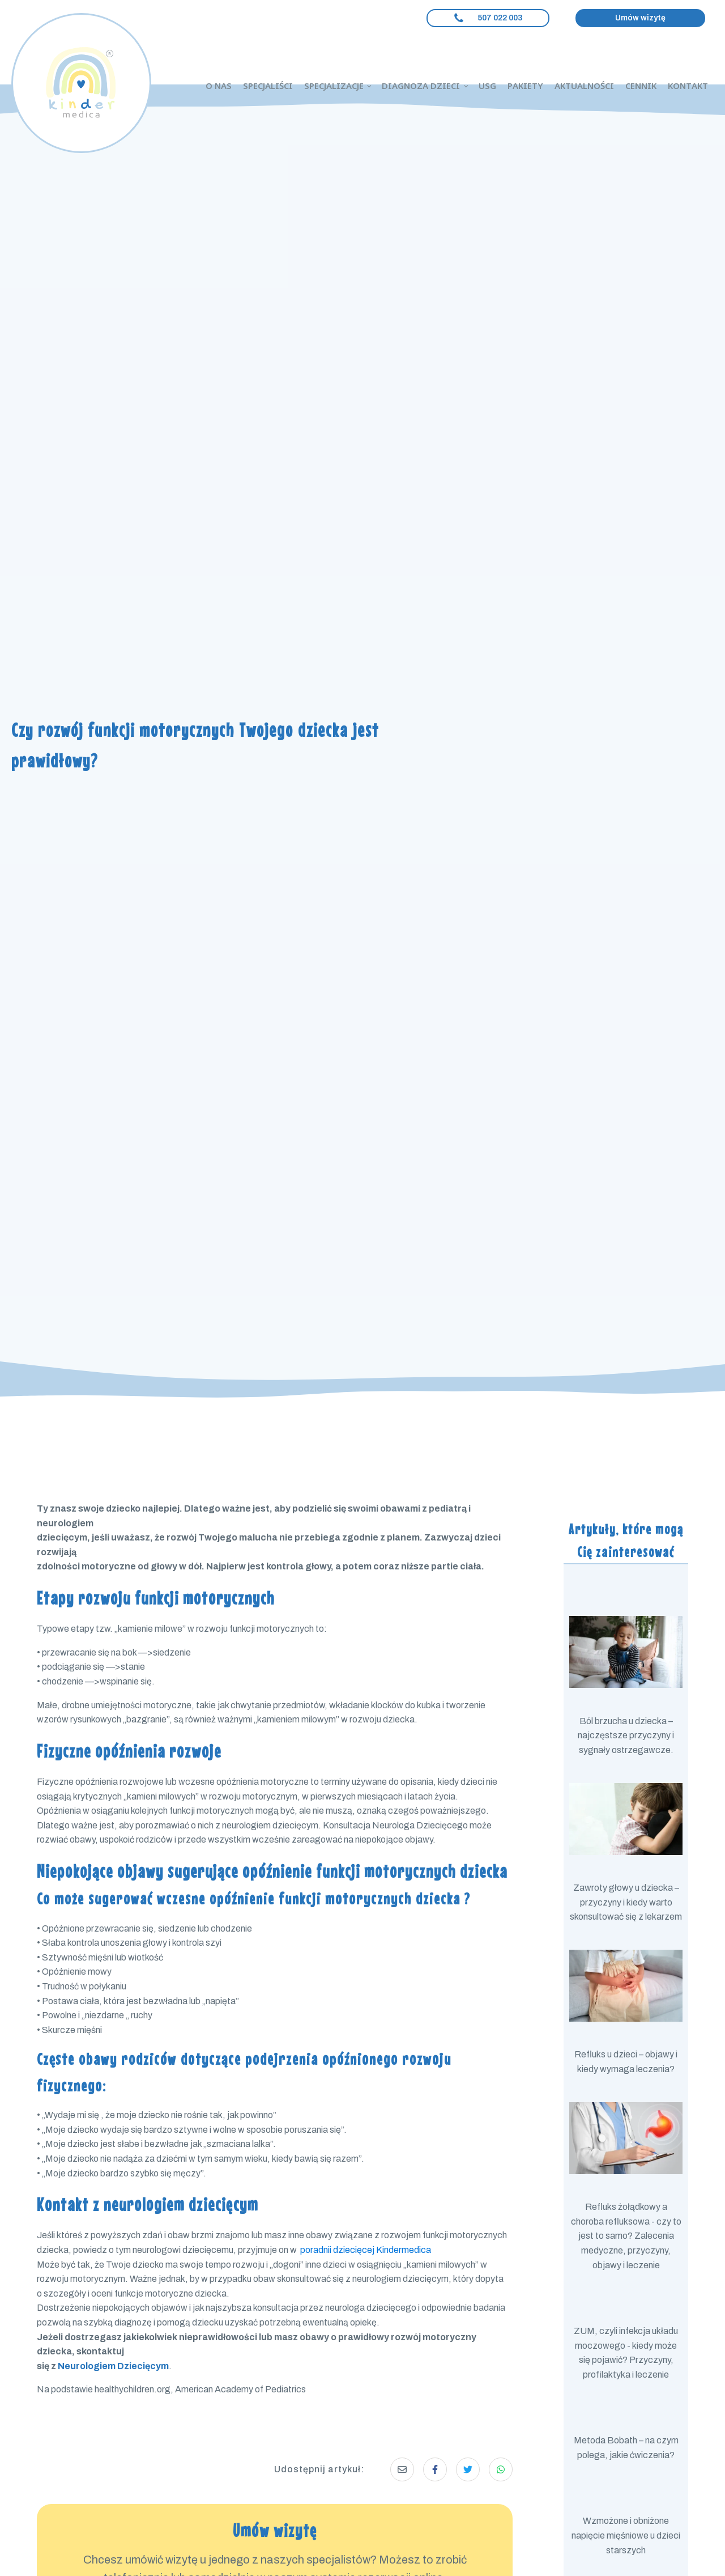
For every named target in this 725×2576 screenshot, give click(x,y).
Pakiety (525, 85)
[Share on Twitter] (468, 2469)
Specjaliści (268, 85)
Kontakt (688, 85)
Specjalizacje (334, 85)
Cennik (640, 85)
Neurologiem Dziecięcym (113, 2366)
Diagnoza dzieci (421, 85)
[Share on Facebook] (435, 2469)
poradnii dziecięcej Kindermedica (366, 2250)
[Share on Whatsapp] (501, 2469)
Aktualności (584, 85)
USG (487, 85)
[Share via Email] (402, 2469)
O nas (219, 85)
